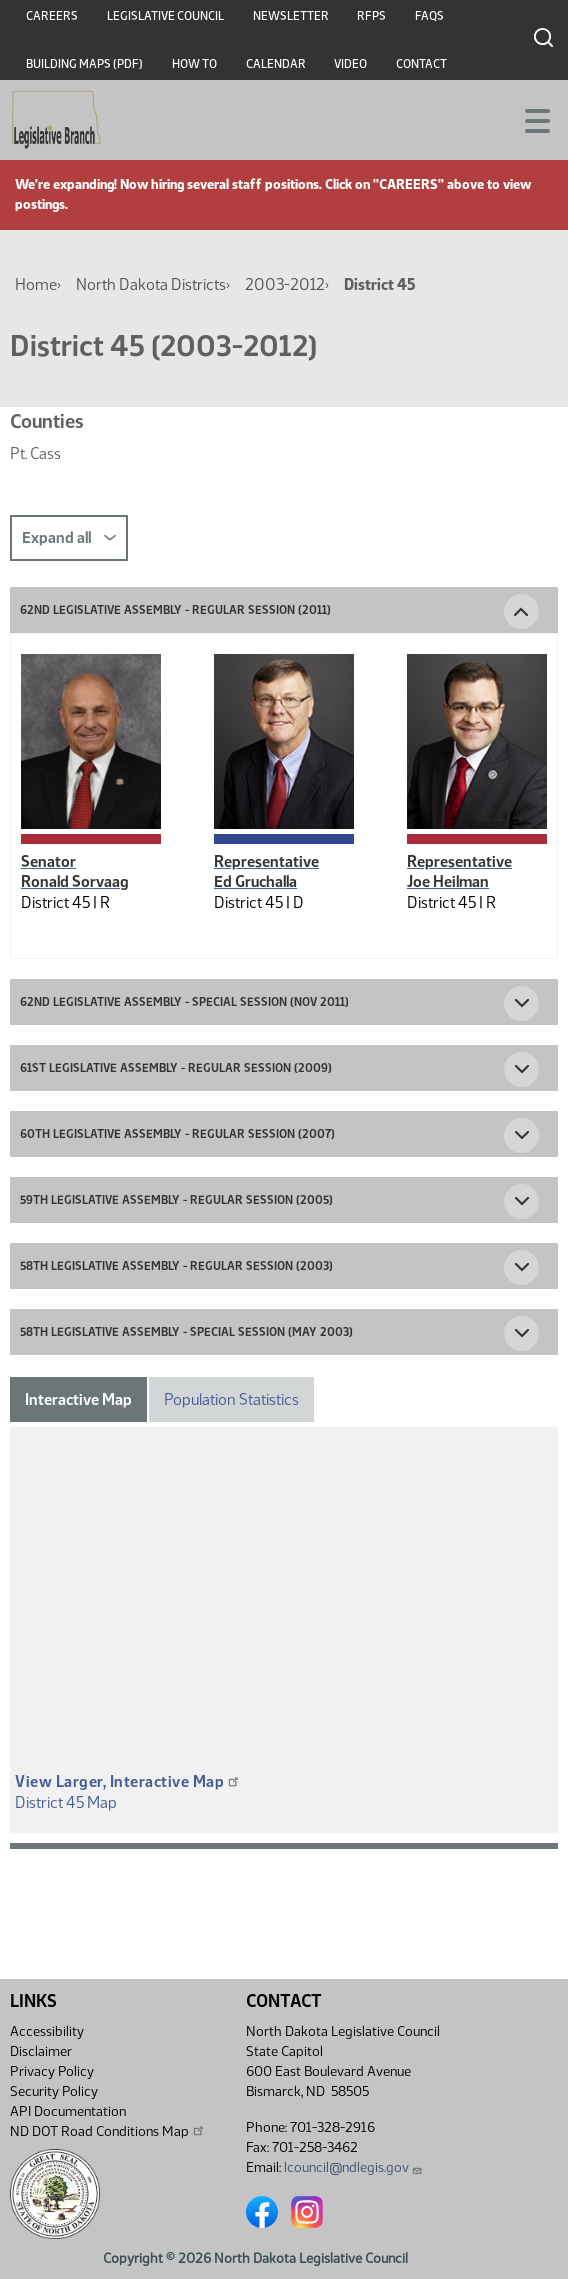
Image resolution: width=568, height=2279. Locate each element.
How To (194, 64)
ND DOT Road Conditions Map (108, 2131)
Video (350, 64)
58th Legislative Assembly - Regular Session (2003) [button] (176, 1266)
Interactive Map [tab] (78, 1399)
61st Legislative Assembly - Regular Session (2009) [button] (176, 1068)
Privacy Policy (52, 2071)
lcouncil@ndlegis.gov (353, 2167)
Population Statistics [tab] (231, 1399)
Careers (52, 16)
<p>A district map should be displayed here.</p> (284, 1607)
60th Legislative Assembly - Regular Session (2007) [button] (177, 1134)
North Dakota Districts (151, 284)
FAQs (429, 16)
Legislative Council (165, 16)
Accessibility (47, 2031)
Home (36, 284)
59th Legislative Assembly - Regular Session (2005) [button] (176, 1200)
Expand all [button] (69, 538)
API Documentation (68, 2111)
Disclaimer (41, 2051)
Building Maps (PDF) (84, 64)
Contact (421, 64)
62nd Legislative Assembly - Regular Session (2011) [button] (175, 610)
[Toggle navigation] (529, 119)
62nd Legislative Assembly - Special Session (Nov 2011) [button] (184, 1002)
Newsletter (291, 16)
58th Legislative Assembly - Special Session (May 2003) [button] (186, 1332)
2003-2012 (285, 284)
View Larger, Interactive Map (128, 1781)
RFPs (371, 16)
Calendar (276, 64)
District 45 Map (66, 1802)
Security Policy (54, 2091)
